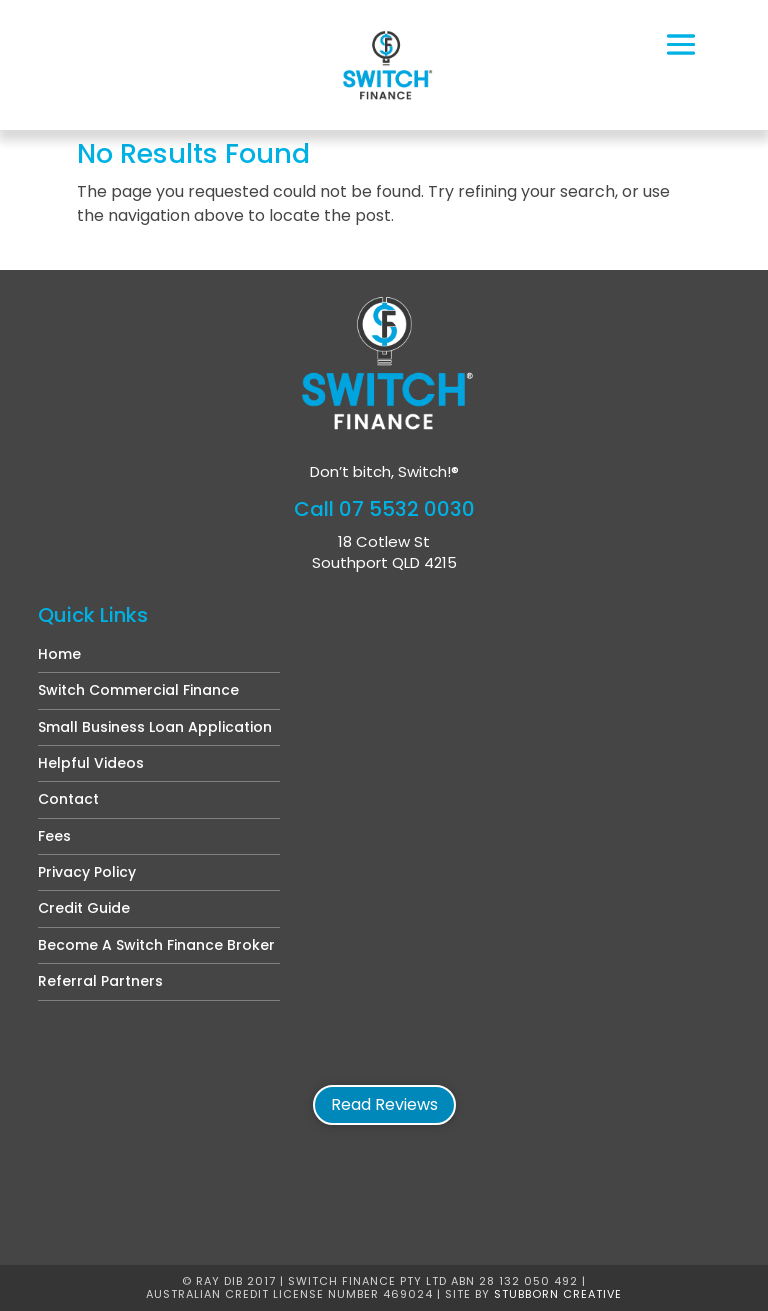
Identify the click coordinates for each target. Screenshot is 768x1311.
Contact (68, 799)
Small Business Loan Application (155, 727)
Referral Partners (100, 981)
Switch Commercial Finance (138, 690)
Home (59, 654)
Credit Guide (84, 908)
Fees (54, 836)
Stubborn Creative (558, 1294)
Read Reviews (384, 1104)
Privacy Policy (87, 872)
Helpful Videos (91, 763)
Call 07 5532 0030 (384, 509)
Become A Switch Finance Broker (156, 945)
